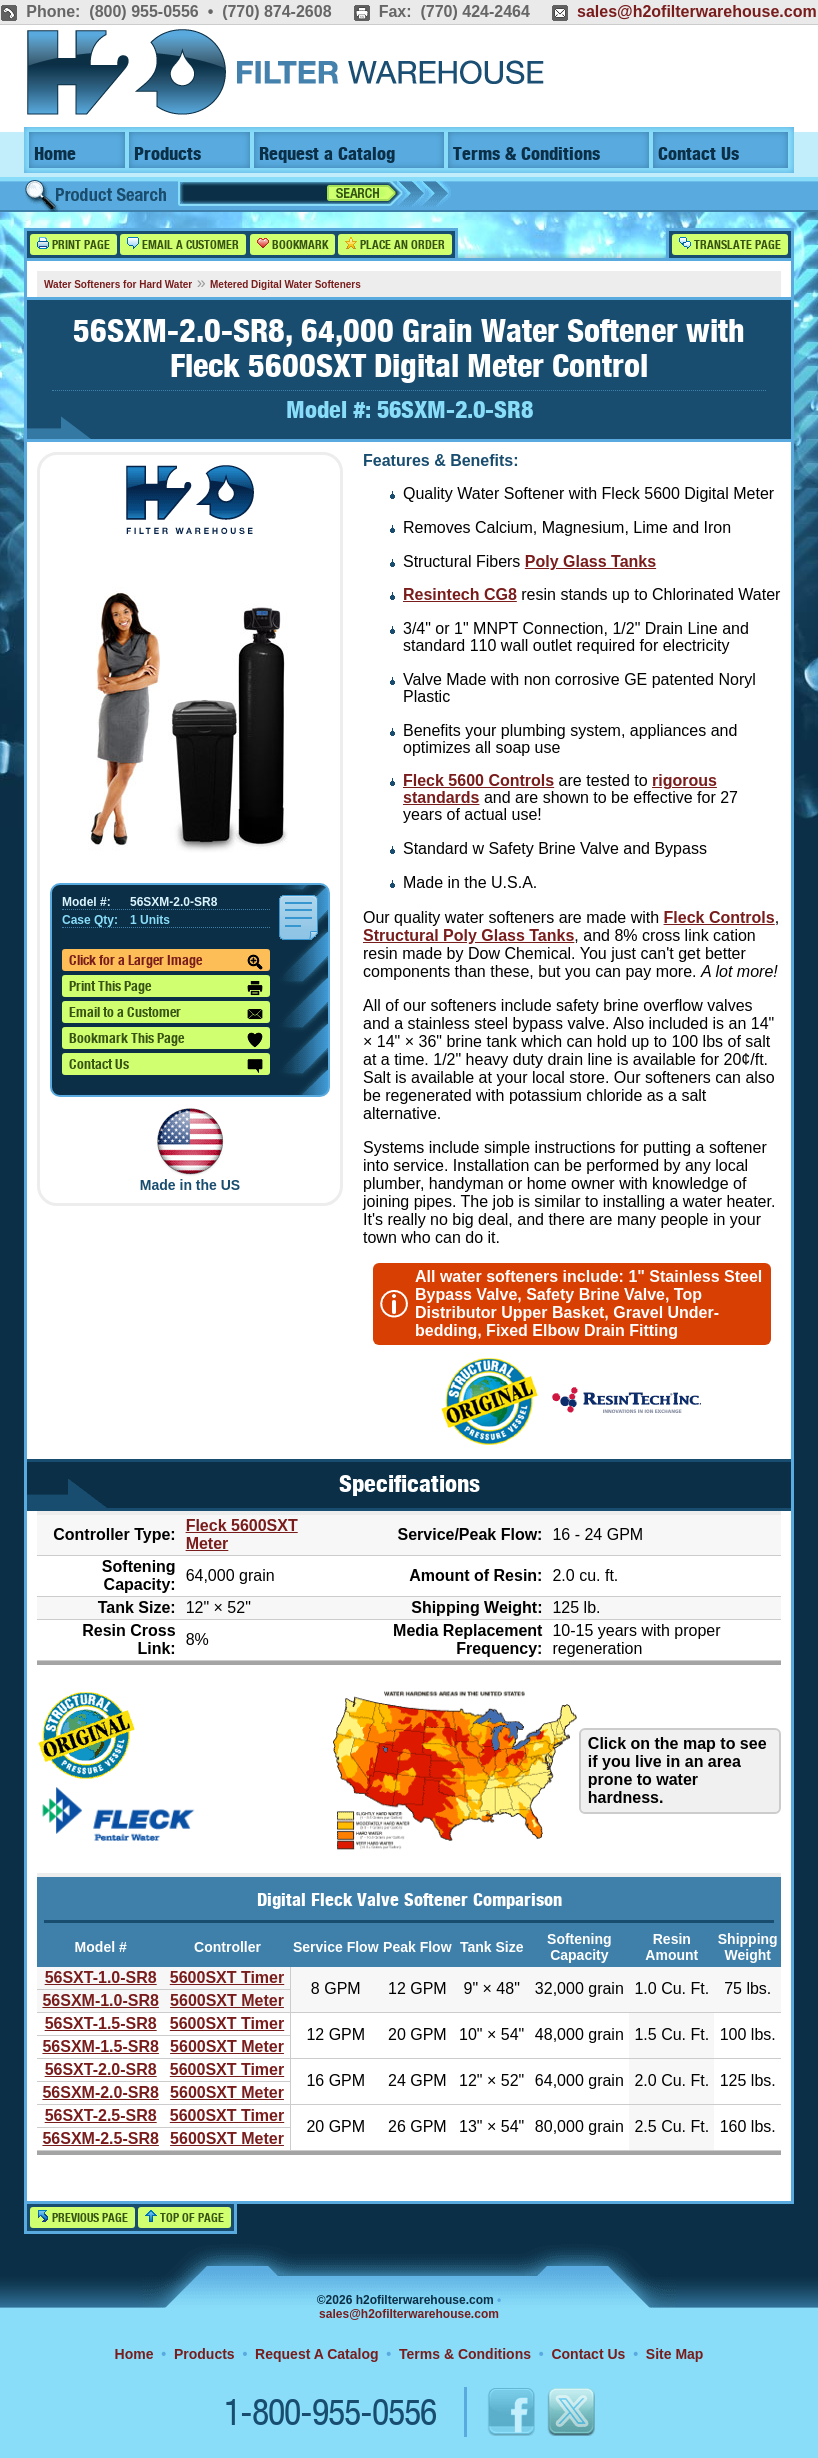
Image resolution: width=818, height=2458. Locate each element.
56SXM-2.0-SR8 (100, 2092)
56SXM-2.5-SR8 (100, 2138)
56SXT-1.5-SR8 (101, 2023)
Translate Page (730, 244)
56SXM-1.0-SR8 (100, 2000)
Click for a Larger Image (166, 962)
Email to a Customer (166, 1014)
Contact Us (698, 154)
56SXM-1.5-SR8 (100, 2046)
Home (55, 154)
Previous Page (82, 2217)
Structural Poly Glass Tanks (468, 935)
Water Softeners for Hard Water (118, 284)
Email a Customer (183, 244)
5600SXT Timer (227, 1977)
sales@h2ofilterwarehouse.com (697, 11)
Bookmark (292, 244)
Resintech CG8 (460, 594)
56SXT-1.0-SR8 (101, 1977)
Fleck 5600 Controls (478, 780)
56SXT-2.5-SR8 (101, 2115)
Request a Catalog (327, 154)
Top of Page (184, 2217)
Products (167, 154)
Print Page (73, 244)
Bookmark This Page (166, 1040)
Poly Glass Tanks (590, 561)
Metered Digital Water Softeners (285, 284)
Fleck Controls (719, 917)
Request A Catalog (316, 2354)
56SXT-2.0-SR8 (101, 2069)
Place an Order (395, 244)
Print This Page (166, 988)
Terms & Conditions (526, 154)
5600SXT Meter (227, 2000)
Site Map (675, 2354)
